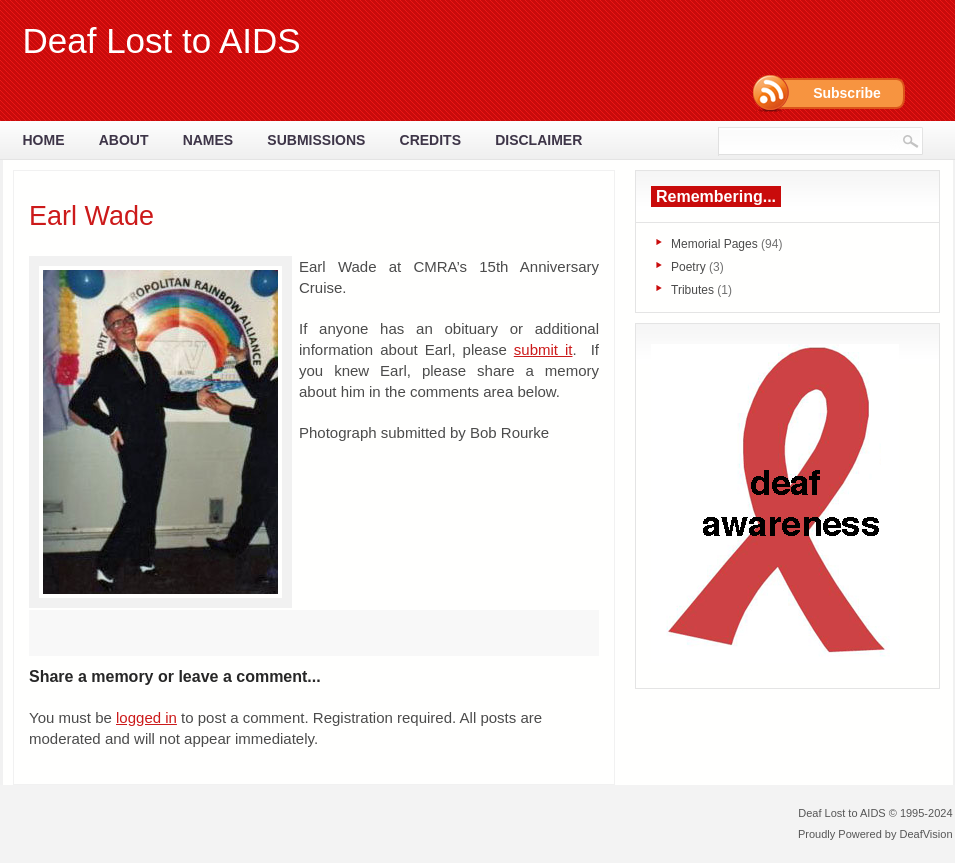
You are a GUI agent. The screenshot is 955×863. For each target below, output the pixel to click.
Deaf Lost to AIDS (162, 40)
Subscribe (847, 93)
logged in (146, 717)
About (124, 140)
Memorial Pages (714, 244)
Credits (430, 140)
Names (208, 140)
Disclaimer (538, 140)
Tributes (692, 290)
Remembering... (716, 196)
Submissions (316, 140)
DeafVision (926, 834)
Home (44, 140)
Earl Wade (91, 216)
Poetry (688, 267)
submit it (543, 349)
